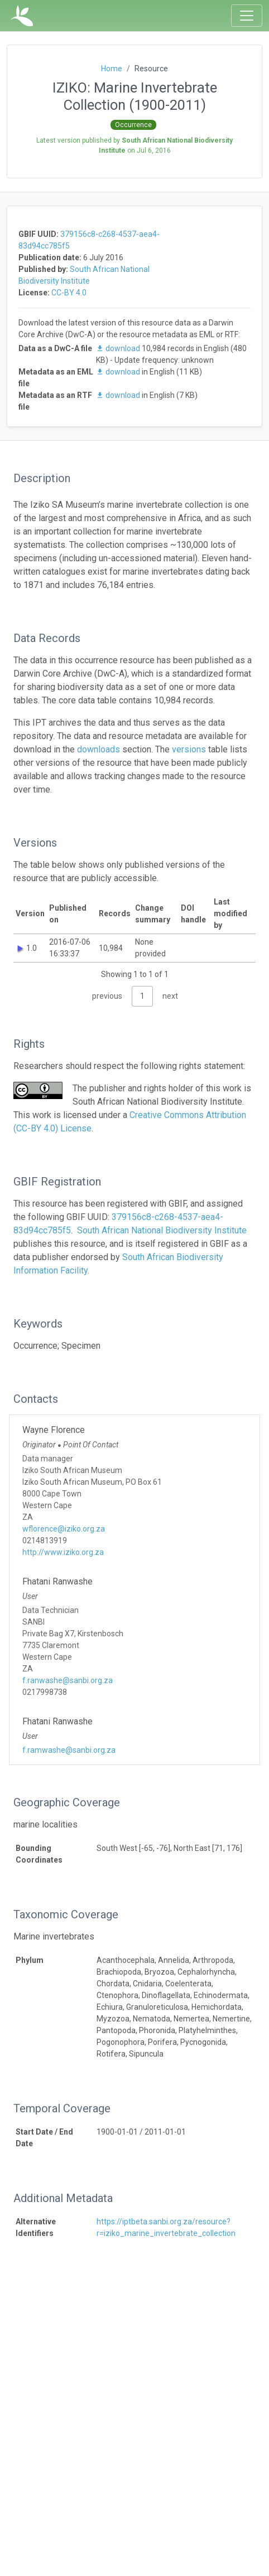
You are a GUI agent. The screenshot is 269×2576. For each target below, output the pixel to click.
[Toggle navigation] (246, 15)
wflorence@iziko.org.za (63, 1528)
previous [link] (107, 995)
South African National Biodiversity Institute (162, 1230)
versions (189, 749)
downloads (98, 749)
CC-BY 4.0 (69, 292)
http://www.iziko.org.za (63, 1552)
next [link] (170, 995)
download (119, 348)
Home (111, 68)
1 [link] (142, 995)
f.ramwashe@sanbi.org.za (69, 1750)
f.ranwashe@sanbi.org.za (67, 1680)
